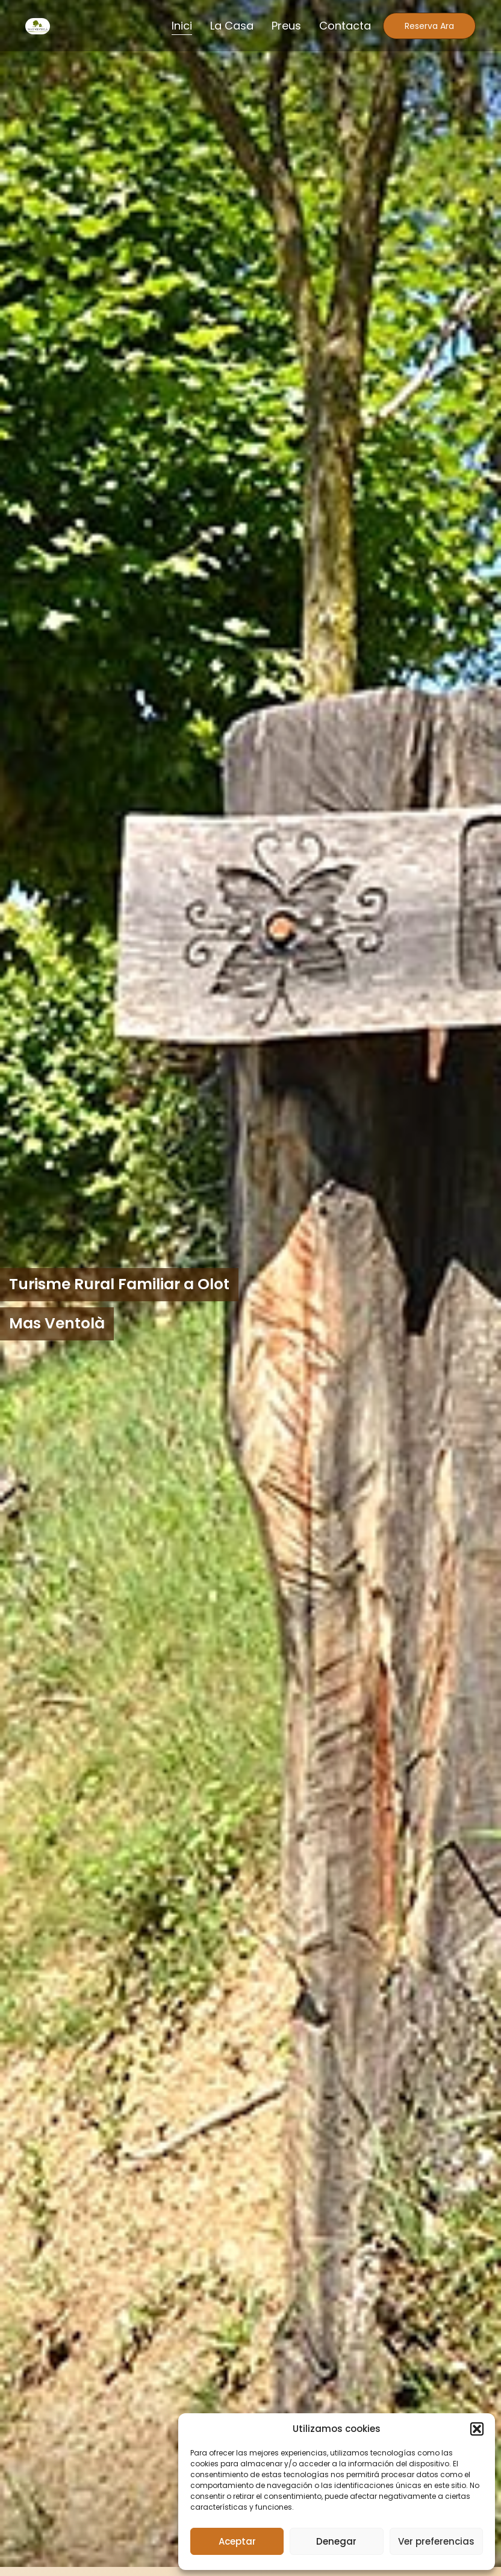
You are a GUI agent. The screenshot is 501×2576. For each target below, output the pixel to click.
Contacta (345, 25)
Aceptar (237, 2541)
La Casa (232, 25)
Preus (286, 25)
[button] (477, 2429)
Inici (182, 25)
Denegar (336, 2541)
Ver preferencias (436, 2541)
